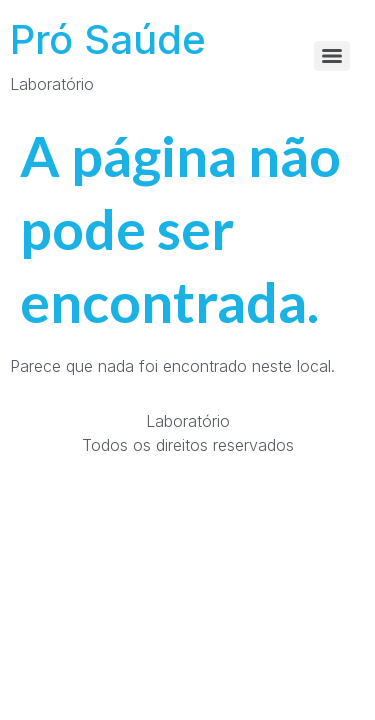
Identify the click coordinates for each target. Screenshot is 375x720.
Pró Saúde (108, 39)
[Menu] (332, 56)
